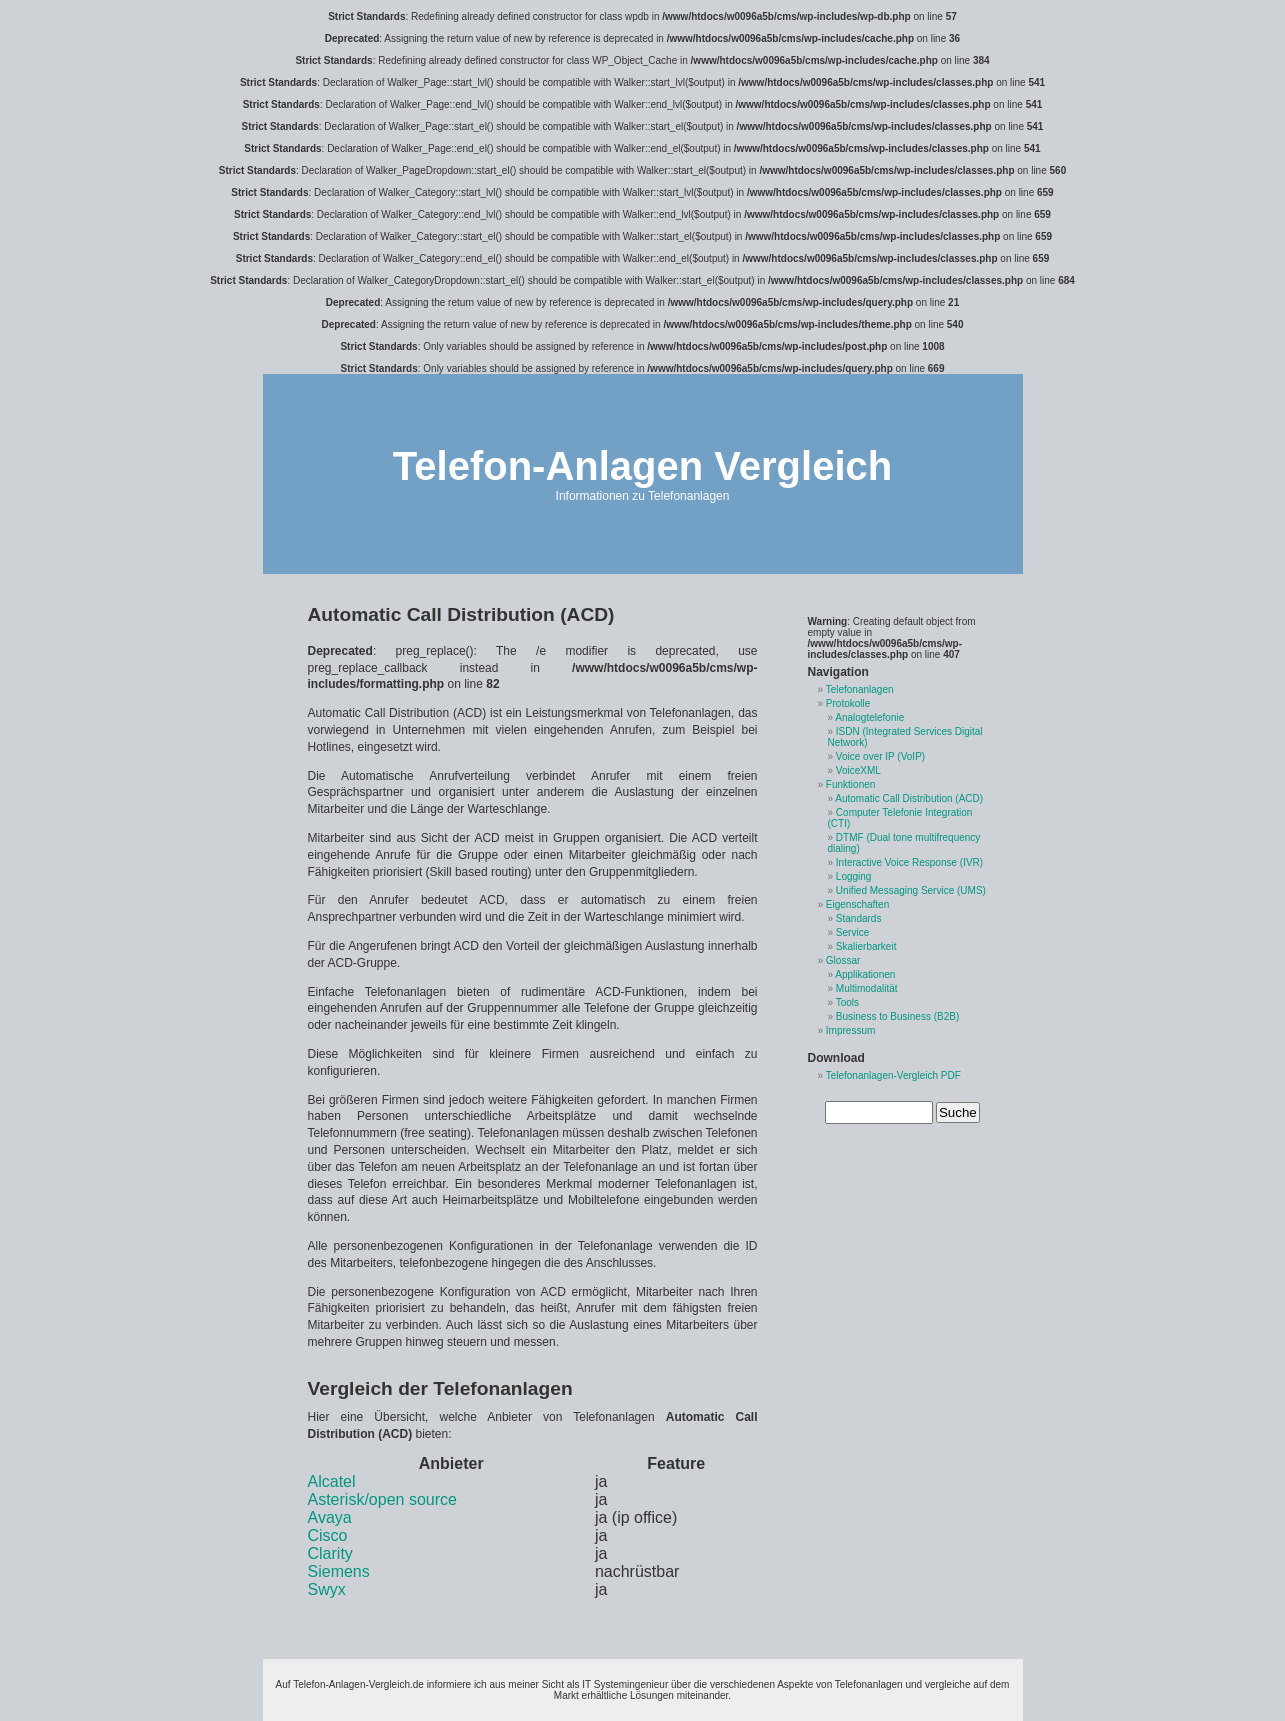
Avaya (330, 1517)
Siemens (339, 1571)
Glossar (843, 960)
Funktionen (850, 784)
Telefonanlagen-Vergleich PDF (893, 1075)
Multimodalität (867, 988)
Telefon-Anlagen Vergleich (642, 466)
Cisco (328, 1535)
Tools (847, 1002)
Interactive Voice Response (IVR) (909, 862)
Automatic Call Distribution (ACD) (909, 798)
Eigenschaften (857, 904)
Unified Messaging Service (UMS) (911, 890)
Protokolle (848, 703)
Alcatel (332, 1481)
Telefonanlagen (860, 689)
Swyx (327, 1589)
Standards (859, 918)
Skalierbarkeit (866, 946)
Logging (854, 876)
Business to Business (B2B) (897, 1016)
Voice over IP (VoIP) (880, 756)
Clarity (330, 1553)
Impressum (850, 1030)
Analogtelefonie (869, 717)
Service (852, 932)
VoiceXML (858, 770)
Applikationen (865, 974)
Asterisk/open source (382, 1499)
